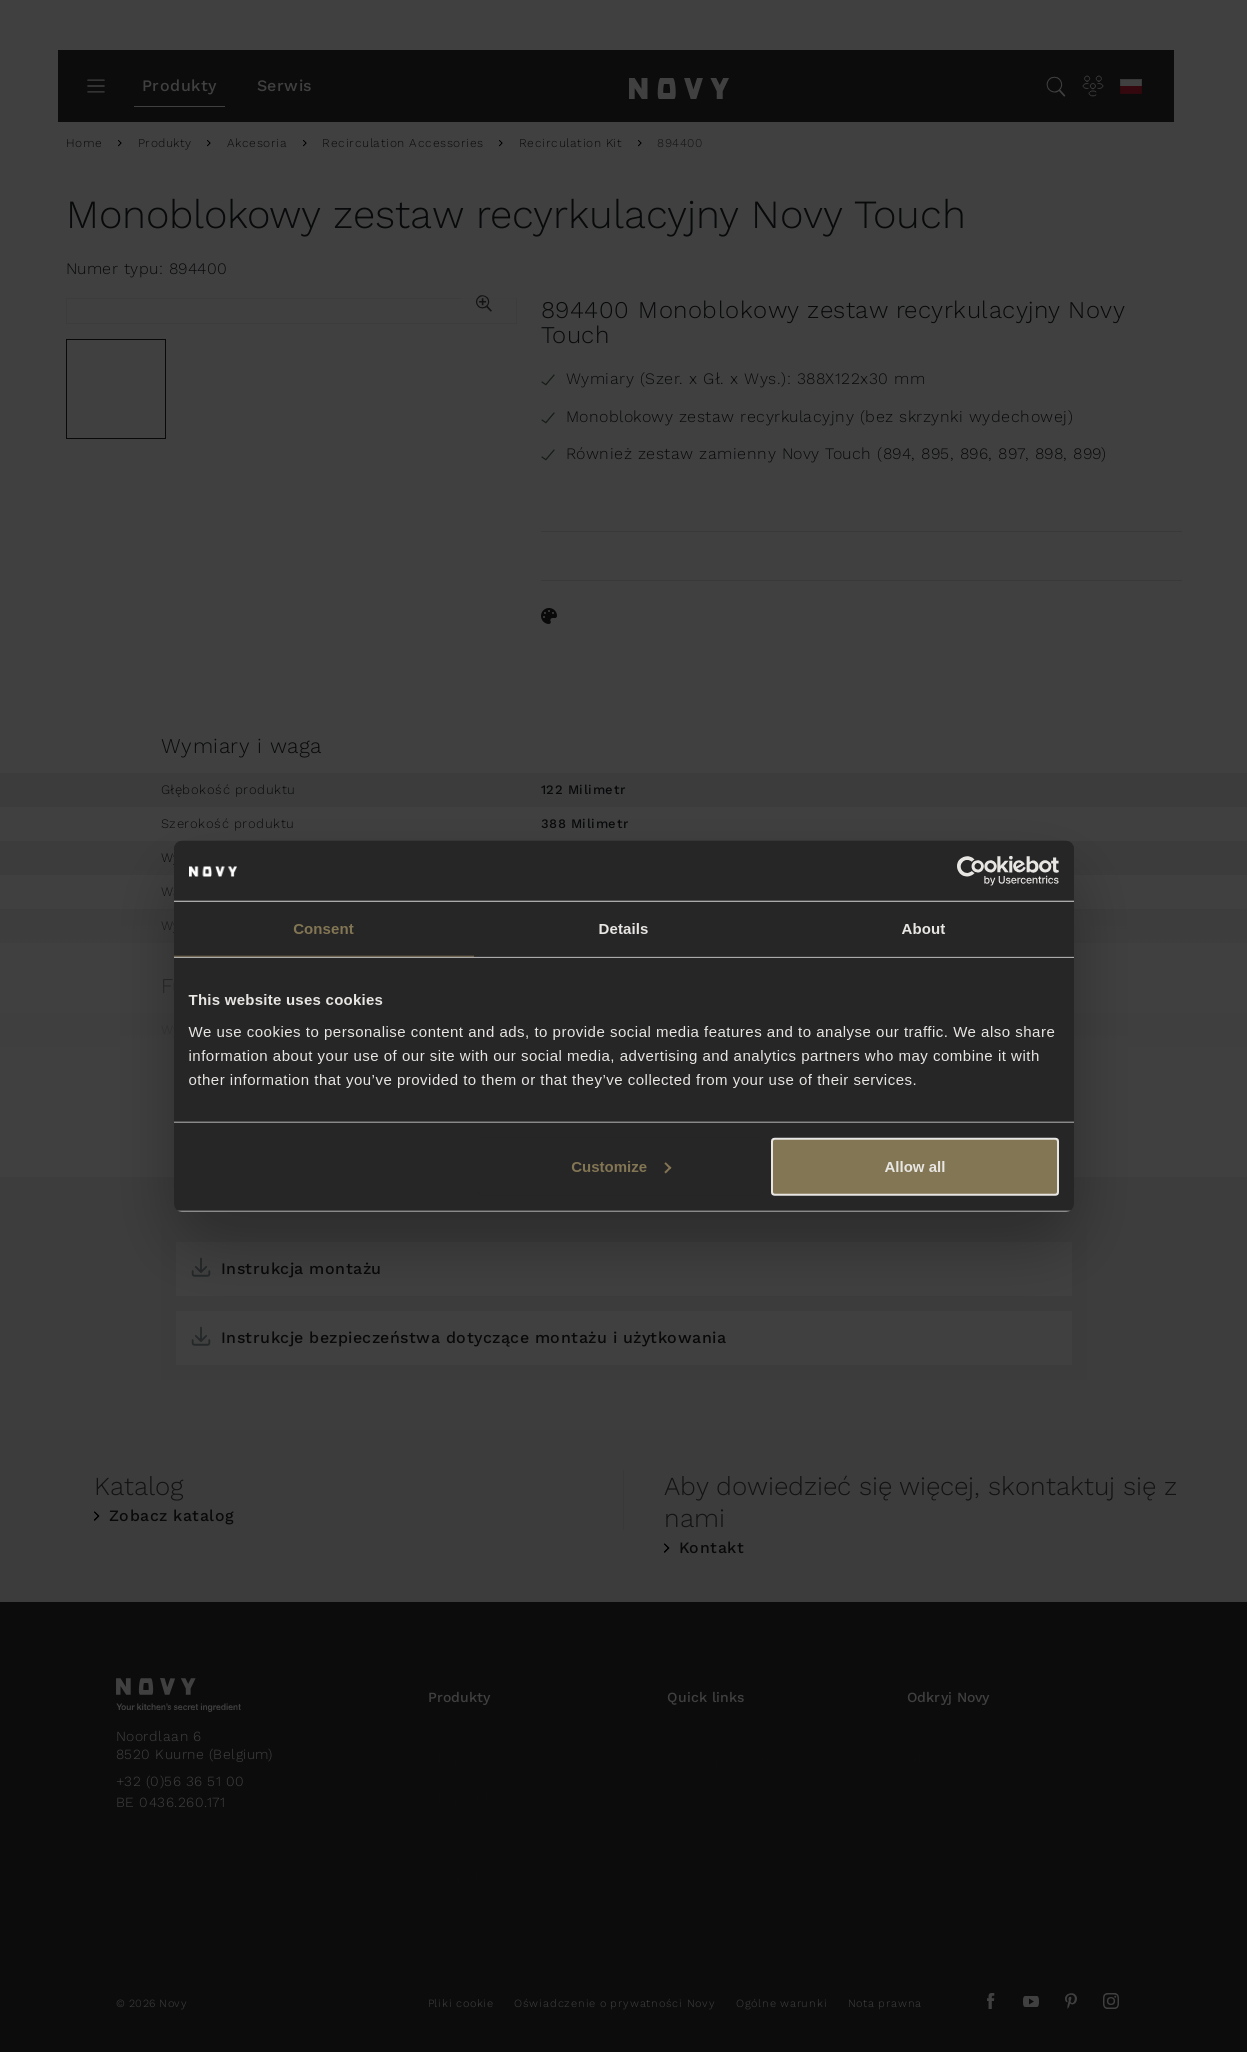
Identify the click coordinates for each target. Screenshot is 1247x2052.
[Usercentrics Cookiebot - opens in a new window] (971, 871)
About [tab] (924, 928)
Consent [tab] (323, 928)
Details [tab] (624, 928)
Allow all (915, 1165)
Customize (621, 1165)
